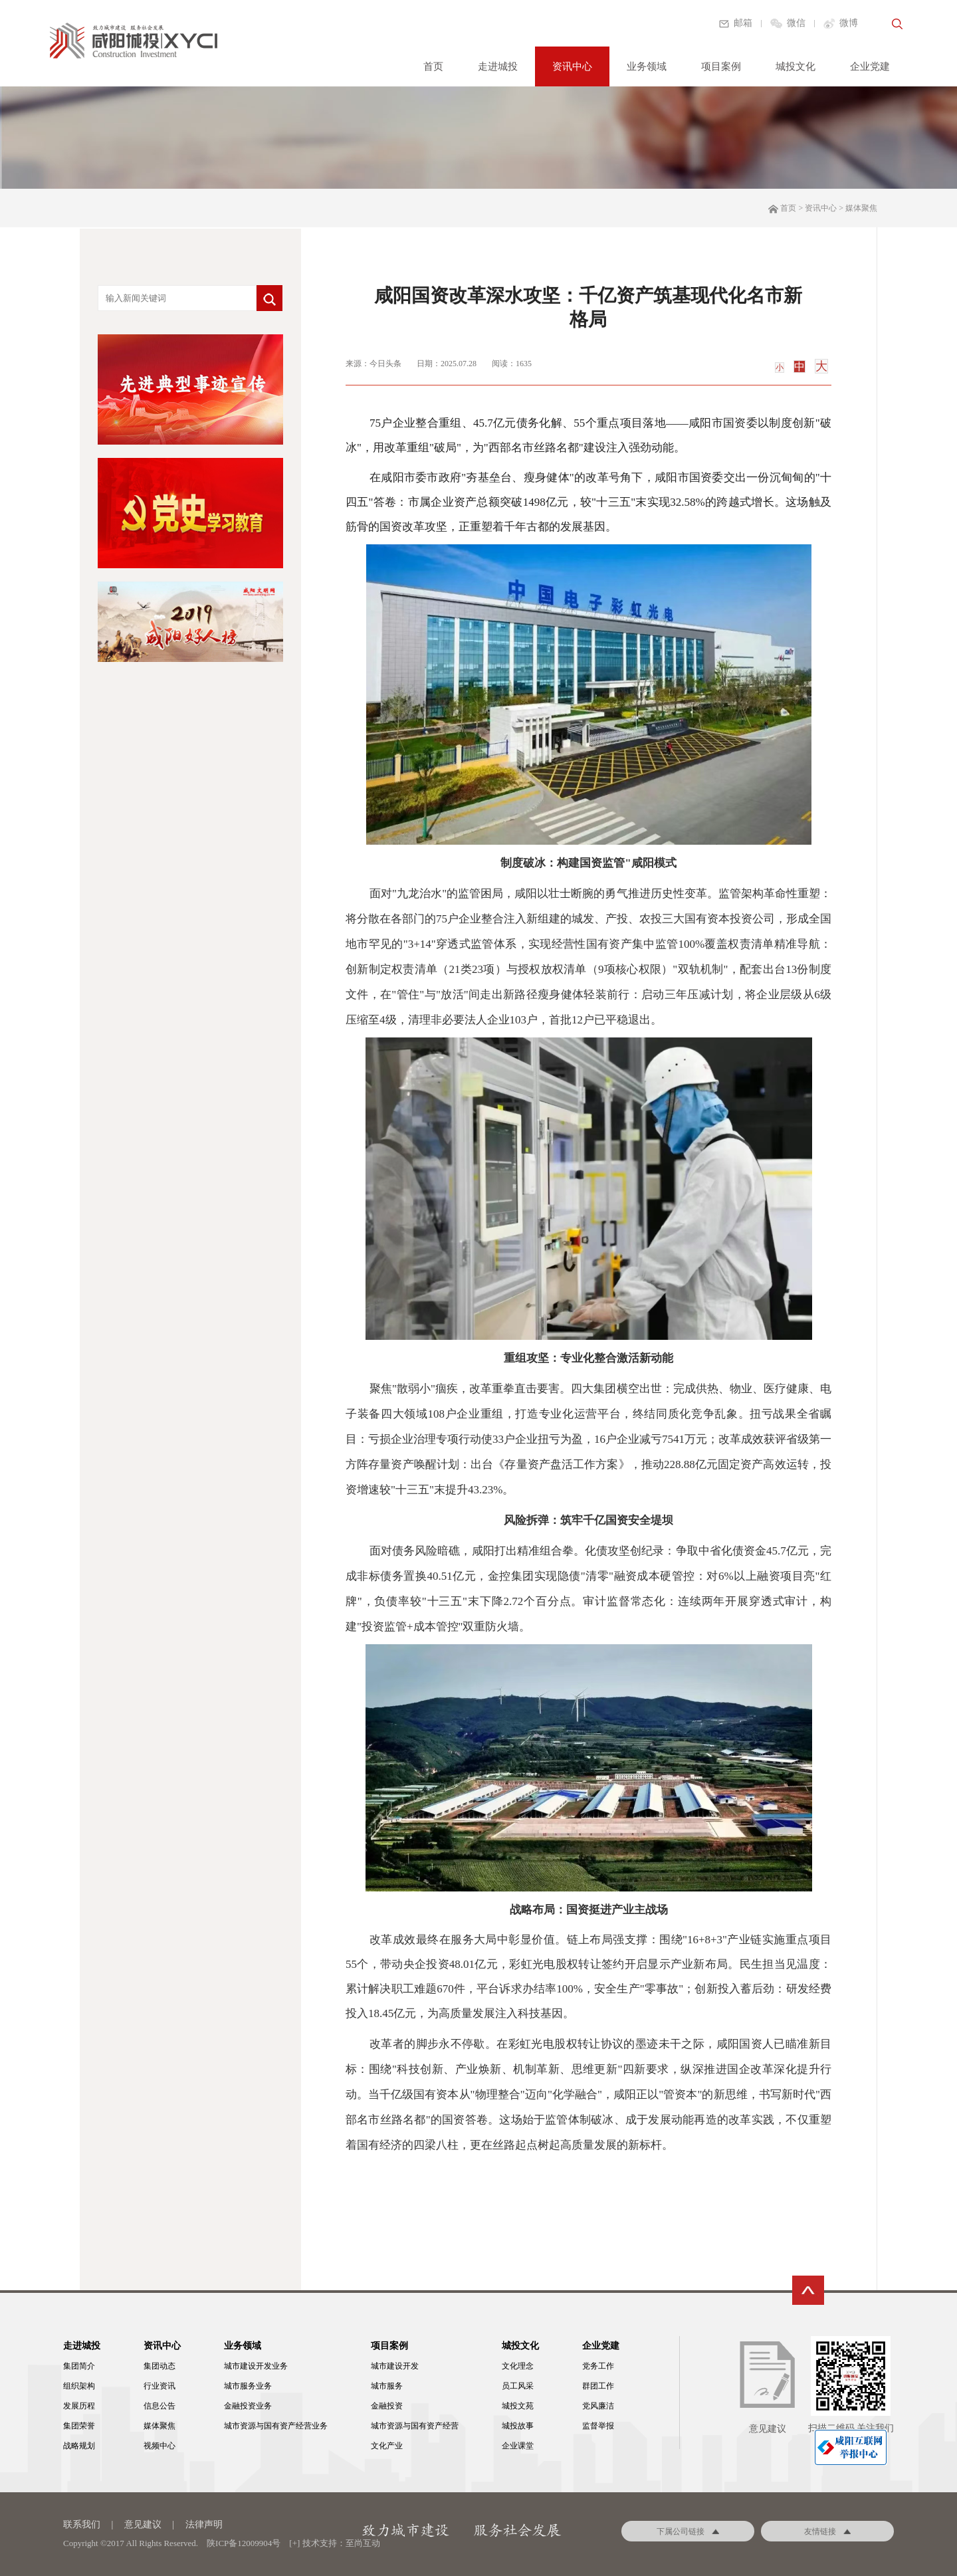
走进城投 (498, 66)
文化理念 (518, 2366)
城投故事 (518, 2425)
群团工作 (598, 2386)
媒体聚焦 (159, 2425)
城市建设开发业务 (256, 2366)
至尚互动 (363, 2543)
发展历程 (79, 2406)
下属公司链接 (688, 2531)
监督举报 (598, 2425)
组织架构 (79, 2386)
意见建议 (142, 2524)
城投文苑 (518, 2406)
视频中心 (159, 2445)
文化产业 (387, 2445)
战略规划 (79, 2445)
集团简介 (79, 2366)
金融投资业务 (248, 2406)
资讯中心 (572, 66)
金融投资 (387, 2406)
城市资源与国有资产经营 (415, 2425)
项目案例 (721, 66)
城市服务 (387, 2386)
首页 (433, 66)
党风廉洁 (598, 2406)
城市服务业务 (248, 2386)
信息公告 (159, 2406)
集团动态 (159, 2366)
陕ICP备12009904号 (243, 2543)
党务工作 (598, 2366)
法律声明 (204, 2524)
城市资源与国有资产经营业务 (276, 2425)
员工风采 (518, 2386)
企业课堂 (518, 2445)
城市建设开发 (395, 2366)
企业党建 (870, 66)
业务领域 (647, 66)
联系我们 (81, 2524)
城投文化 (795, 66)
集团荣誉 (79, 2425)
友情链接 (827, 2531)
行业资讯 (159, 2386)
